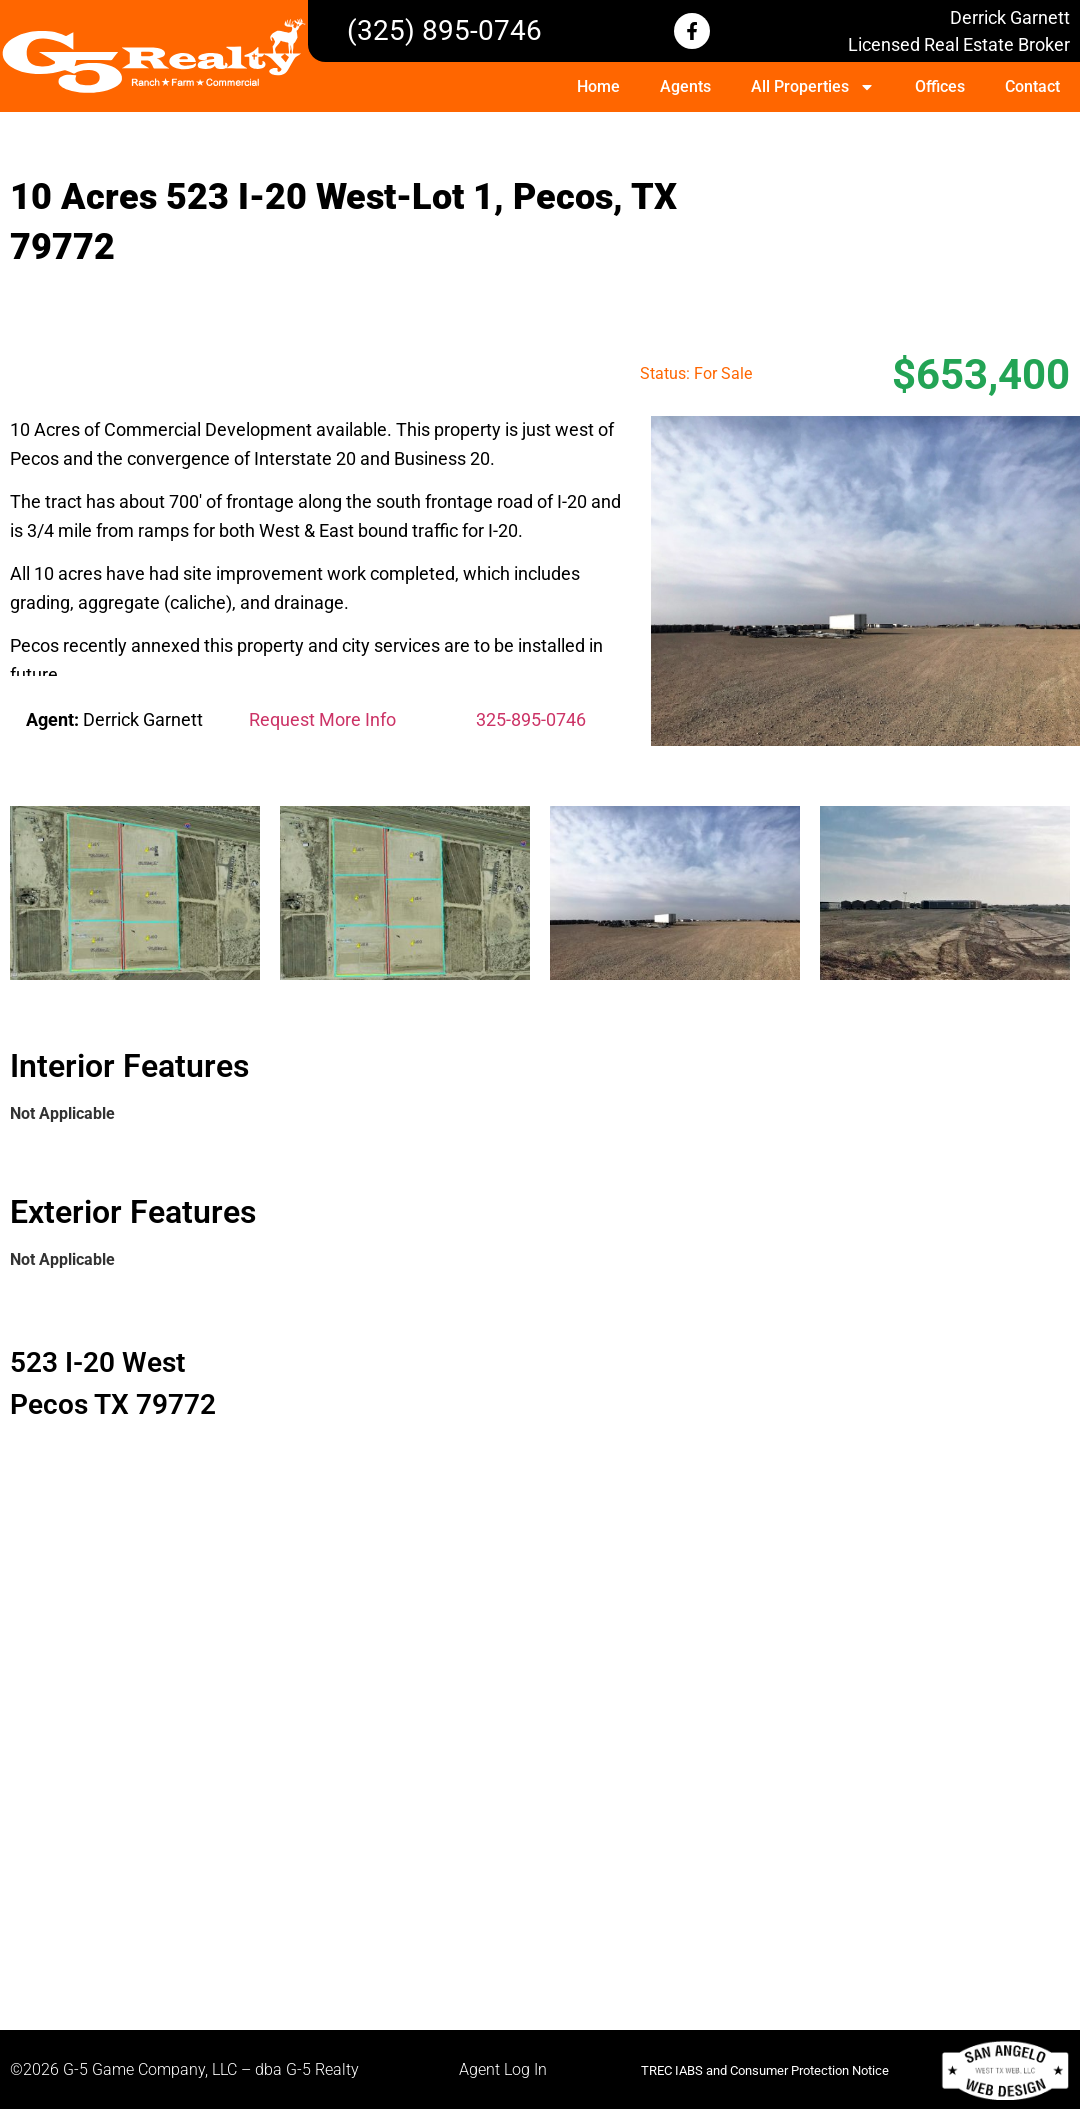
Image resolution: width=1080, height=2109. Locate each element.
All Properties (813, 87)
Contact (1032, 86)
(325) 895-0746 (444, 30)
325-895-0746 (531, 719)
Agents (685, 86)
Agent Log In (503, 2069)
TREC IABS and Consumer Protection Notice (765, 2070)
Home (598, 86)
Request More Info (322, 719)
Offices (940, 86)
